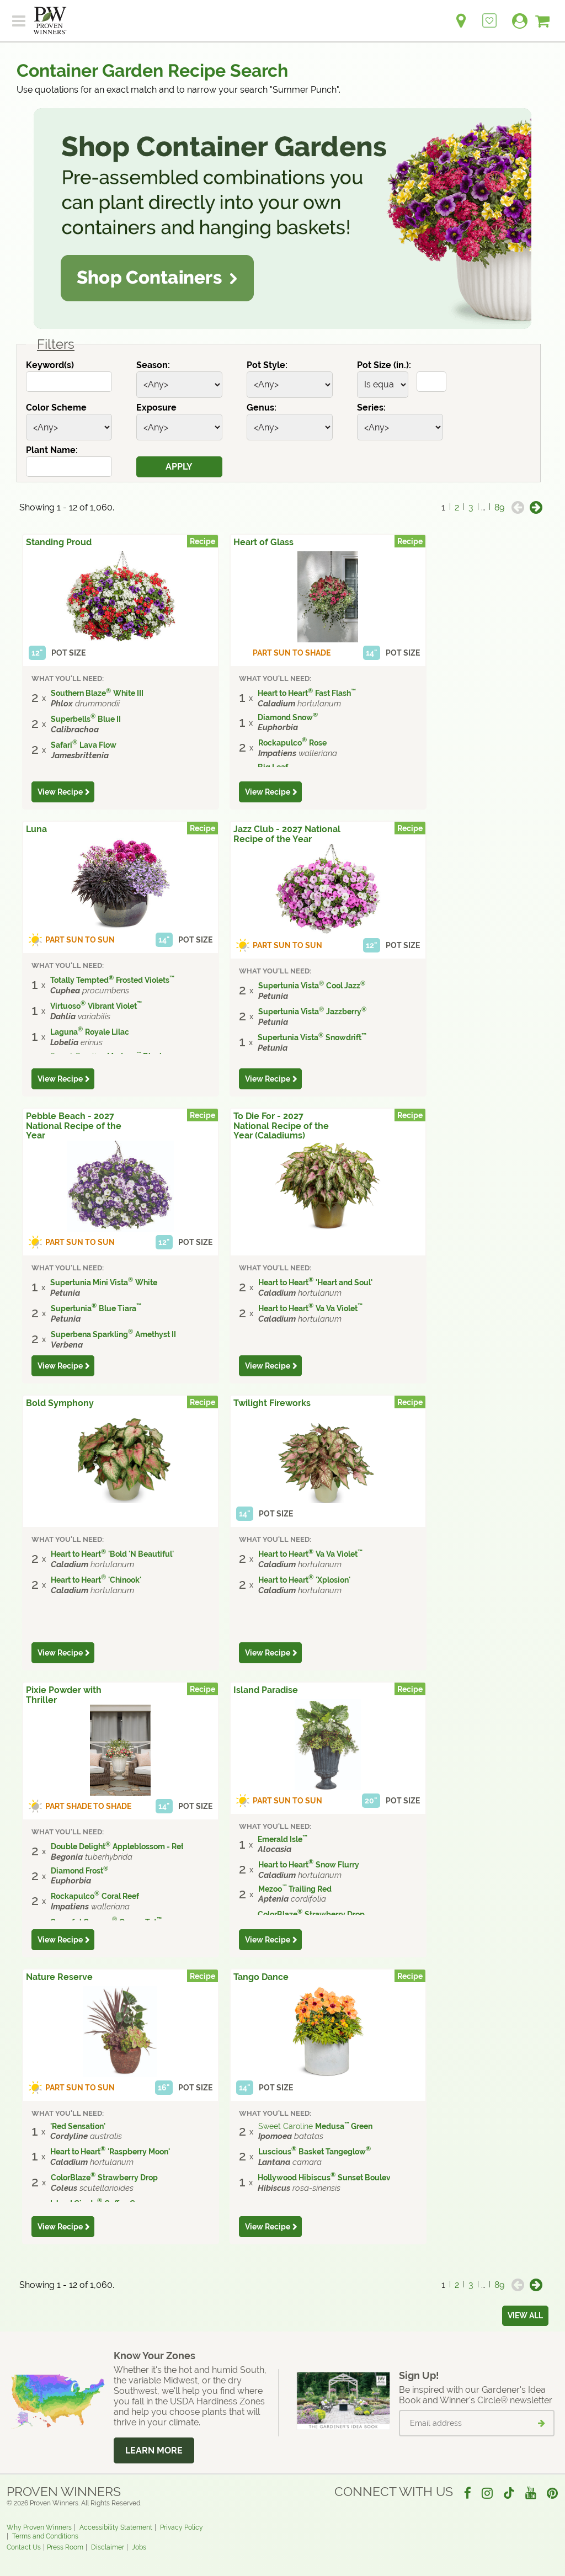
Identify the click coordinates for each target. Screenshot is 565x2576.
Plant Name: (52, 450)
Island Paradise (265, 1690)
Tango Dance (261, 1977)
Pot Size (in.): (384, 365)
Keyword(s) (50, 365)
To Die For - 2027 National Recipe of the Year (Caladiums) (281, 1126)
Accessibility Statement (115, 2527)
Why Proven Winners (39, 2527)
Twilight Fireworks (272, 1403)
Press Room (65, 2547)
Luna (36, 829)
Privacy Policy (181, 2527)
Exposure (156, 407)
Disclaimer (107, 2547)
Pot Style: (267, 365)
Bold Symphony (60, 1403)
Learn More (154, 2450)
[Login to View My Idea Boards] (489, 14)
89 (499, 507)
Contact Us (24, 2547)
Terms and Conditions (45, 2536)
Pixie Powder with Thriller (64, 1695)
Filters (55, 344)
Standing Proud (59, 542)
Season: (153, 365)
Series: (371, 407)
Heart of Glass (263, 542)
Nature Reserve (59, 1977)
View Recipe (60, 791)
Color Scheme (56, 407)
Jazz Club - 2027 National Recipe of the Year (286, 834)
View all (525, 2315)
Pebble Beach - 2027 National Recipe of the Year (73, 1126)
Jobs (139, 2547)
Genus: (261, 407)
